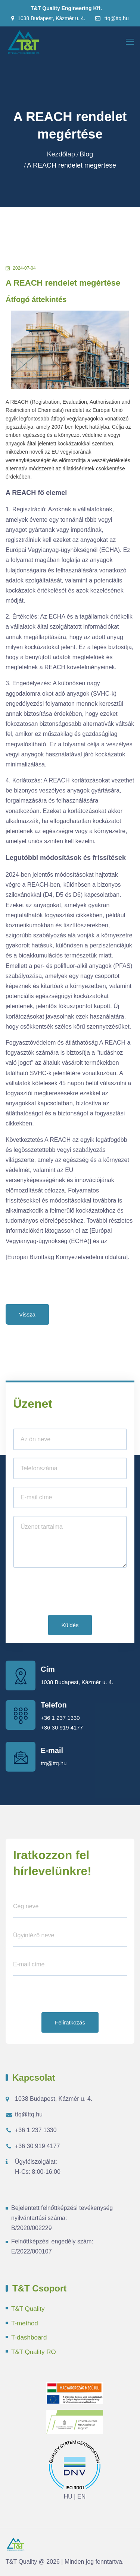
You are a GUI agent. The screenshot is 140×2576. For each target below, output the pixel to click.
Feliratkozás (70, 2022)
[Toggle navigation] (130, 42)
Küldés (70, 1625)
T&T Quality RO (33, 2352)
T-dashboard (29, 2337)
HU (68, 2496)
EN (81, 2496)
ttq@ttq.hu (111, 18)
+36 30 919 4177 (62, 1727)
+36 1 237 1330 (60, 1718)
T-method (24, 2323)
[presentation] (70, 1592)
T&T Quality (27, 2308)
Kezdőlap (61, 154)
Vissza (27, 1314)
